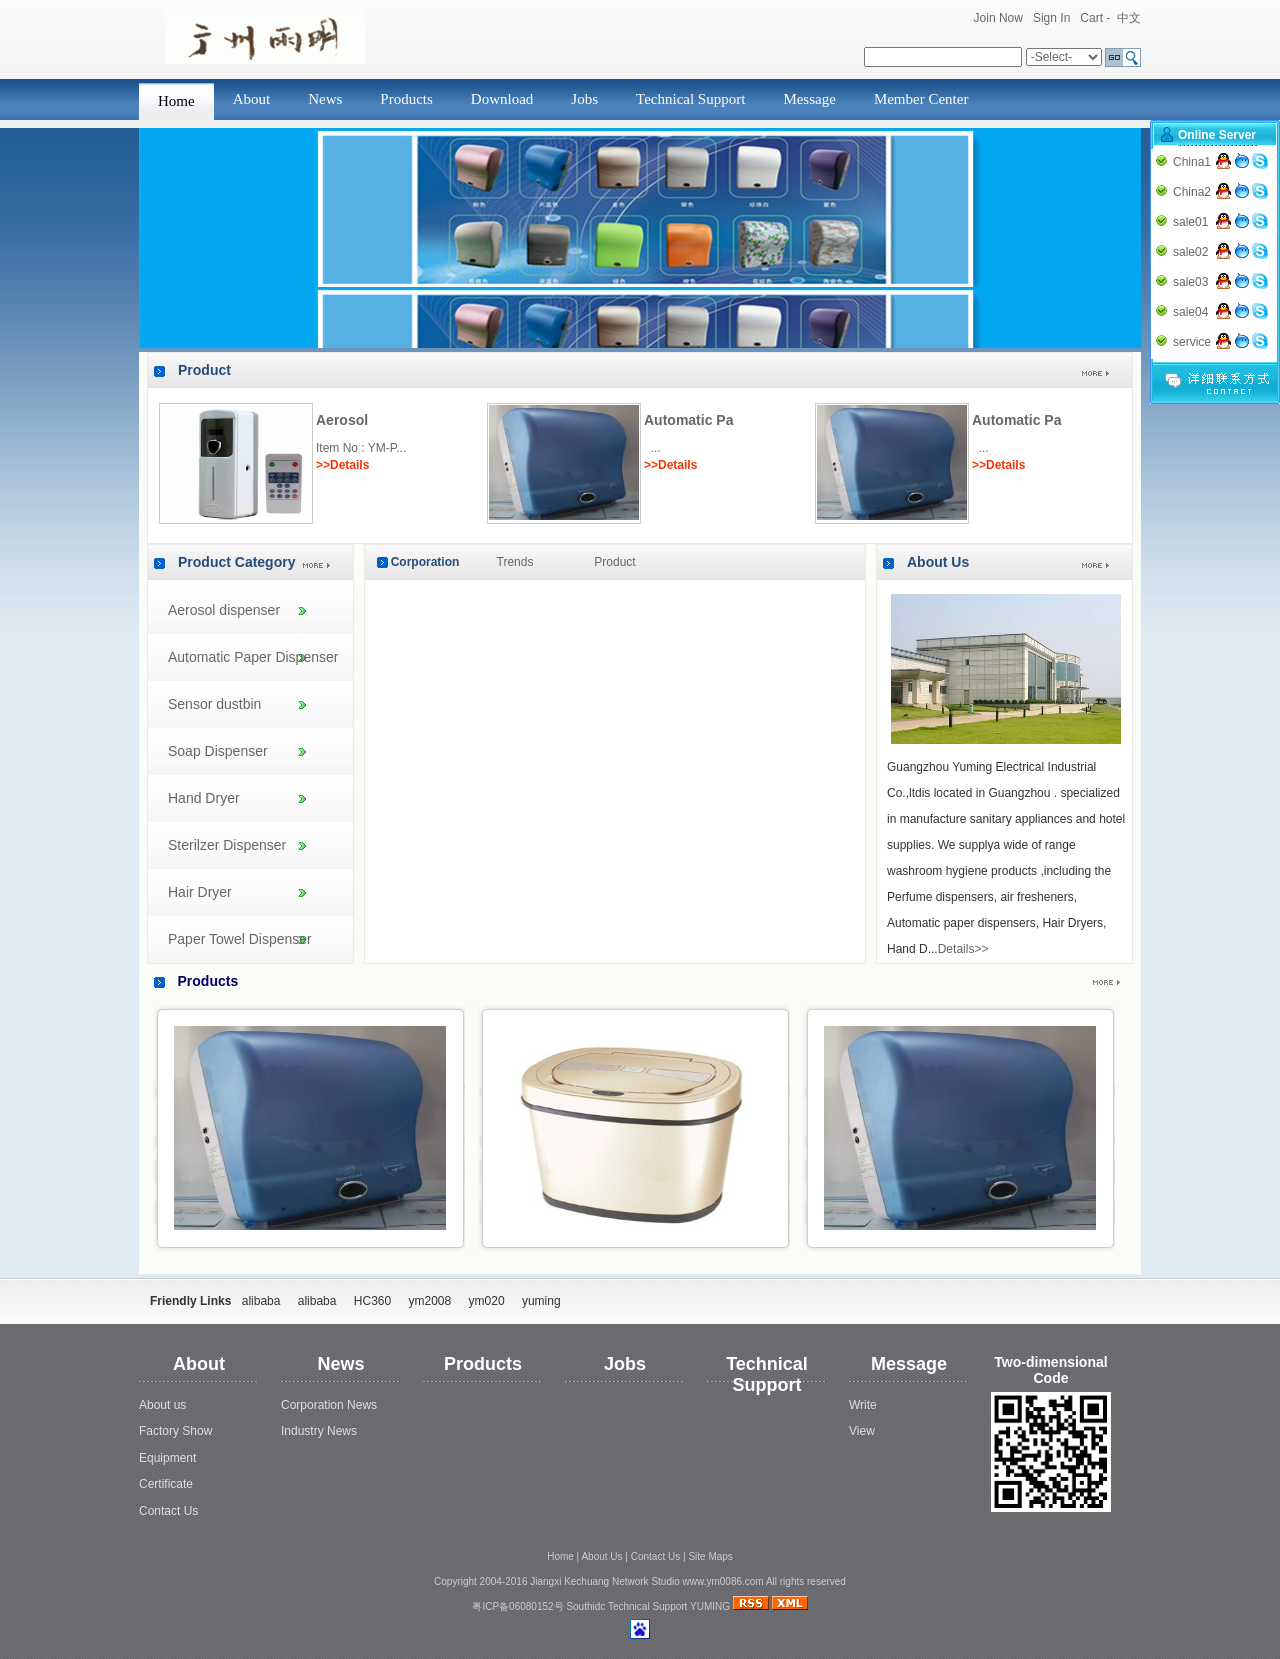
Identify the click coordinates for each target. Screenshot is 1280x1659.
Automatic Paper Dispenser (253, 657)
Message (809, 99)
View (862, 1431)
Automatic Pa (688, 420)
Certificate (166, 1484)
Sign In (1051, 18)
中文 (1129, 18)
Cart (1091, 18)
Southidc (585, 1606)
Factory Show (175, 1431)
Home (176, 101)
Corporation (425, 562)
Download (502, 99)
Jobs (584, 99)
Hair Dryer (200, 892)
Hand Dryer (204, 798)
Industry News (319, 1431)
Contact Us (168, 1511)
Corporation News (329, 1405)
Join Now (998, 18)
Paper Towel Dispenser (240, 939)
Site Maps (710, 1556)
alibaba (261, 1301)
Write (863, 1405)
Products (406, 99)
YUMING (710, 1606)
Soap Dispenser (218, 751)
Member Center (921, 99)
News (325, 99)
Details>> (963, 949)
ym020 (487, 1301)
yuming (541, 1301)
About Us (938, 562)
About (252, 99)
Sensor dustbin (214, 704)
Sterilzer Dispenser (227, 845)
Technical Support (690, 99)
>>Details (342, 465)
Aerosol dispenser (224, 610)
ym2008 (430, 1301)
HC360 (372, 1301)
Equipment (167, 1458)
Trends (515, 562)
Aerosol (342, 420)
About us (162, 1405)
